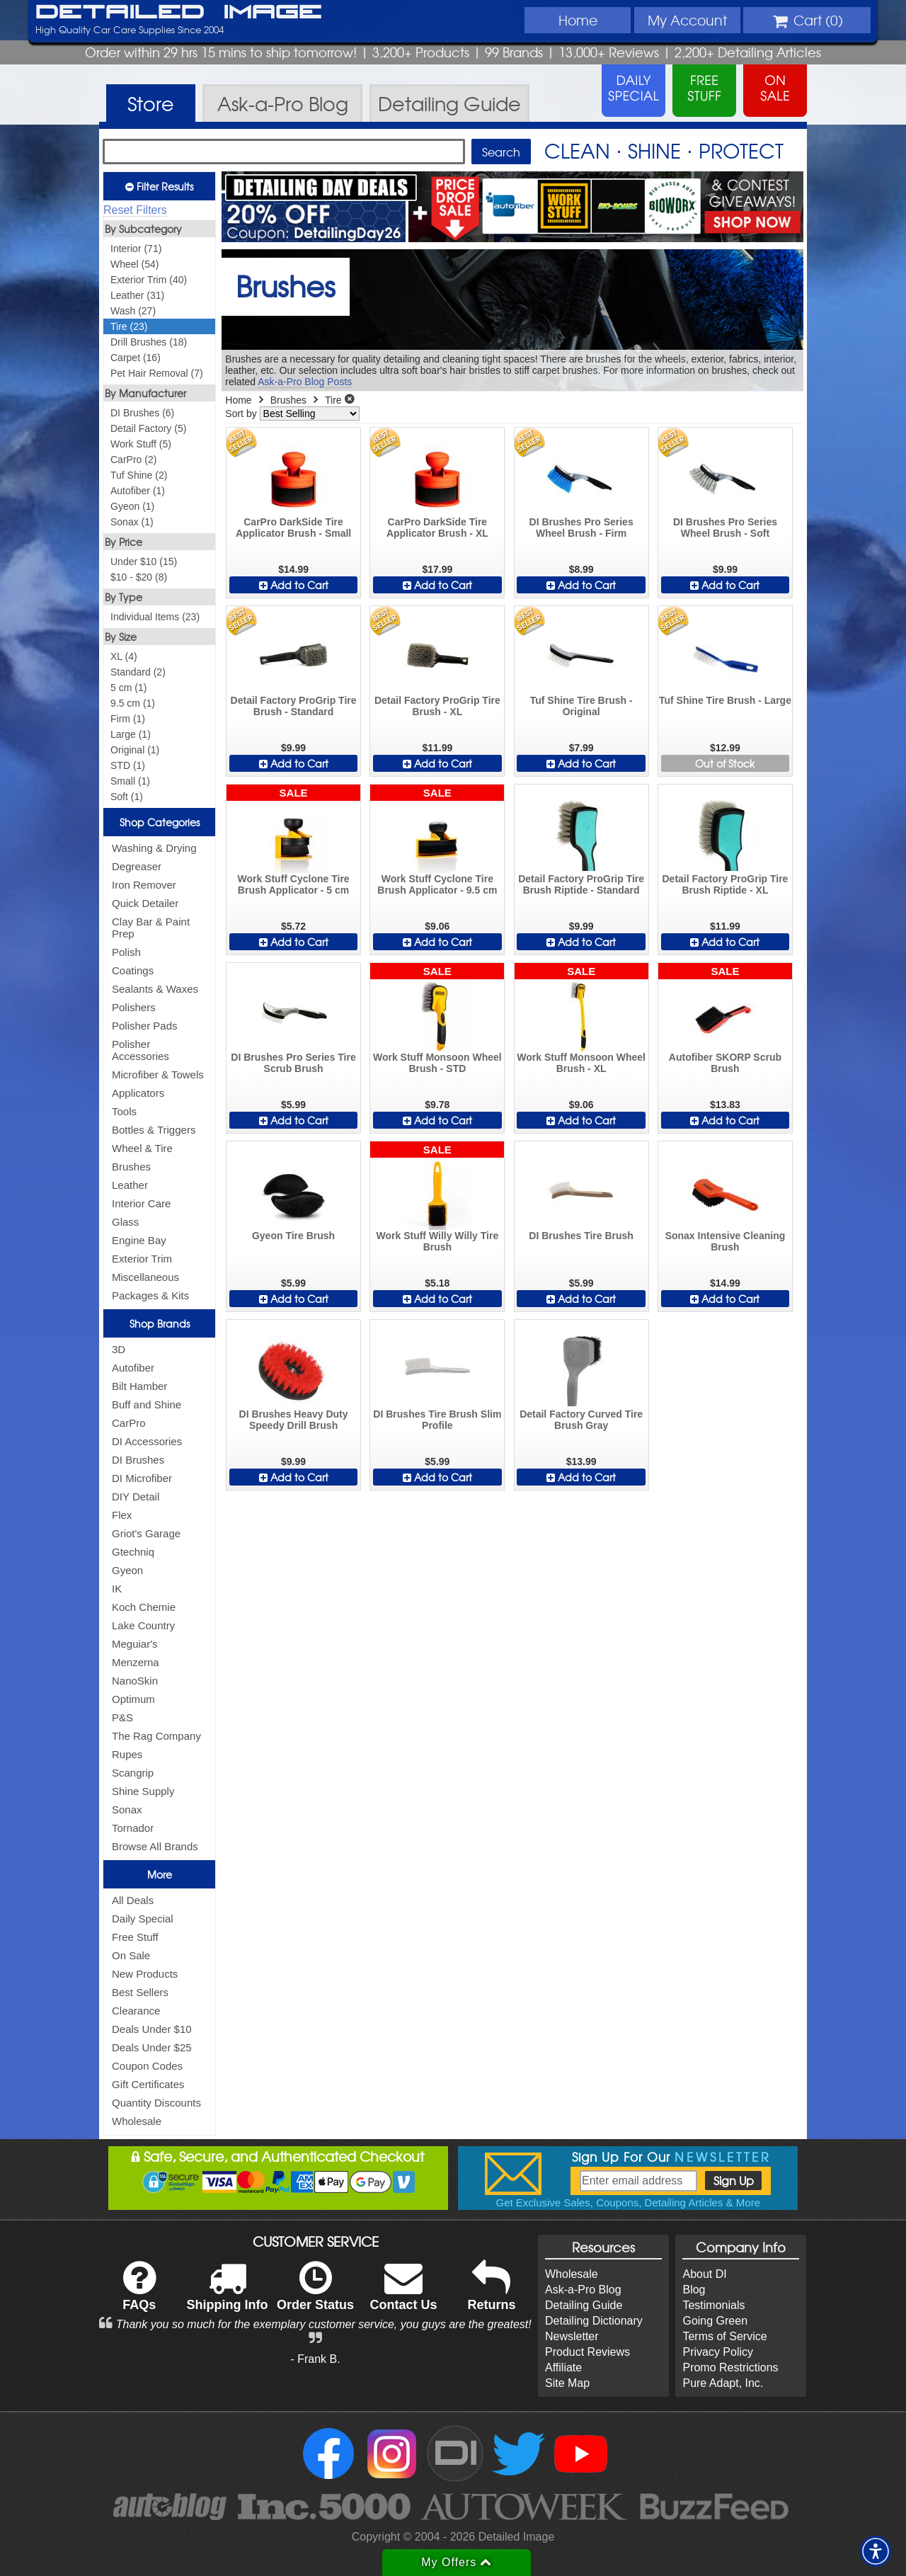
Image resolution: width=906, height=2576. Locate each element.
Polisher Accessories (140, 1050)
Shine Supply (143, 1791)
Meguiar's (135, 1644)
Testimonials (713, 2305)
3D (118, 1349)
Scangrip (133, 1773)
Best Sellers (140, 1992)
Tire (333, 400)
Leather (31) (137, 295)
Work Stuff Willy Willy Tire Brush (438, 1241)
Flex (122, 1515)
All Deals (133, 1900)
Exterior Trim (142, 1259)
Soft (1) (126, 796)
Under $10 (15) (143, 561)
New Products (145, 1974)
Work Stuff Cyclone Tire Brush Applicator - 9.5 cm (437, 884)
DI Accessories (147, 1441)
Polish (126, 952)
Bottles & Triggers (153, 1130)
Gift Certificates (148, 2084)
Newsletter (572, 2336)
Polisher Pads (145, 1026)
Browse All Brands (155, 1846)
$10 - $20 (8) (138, 577)
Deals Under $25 (152, 2047)
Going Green (714, 2321)
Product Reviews (587, 2352)
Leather (130, 1185)
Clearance (136, 2011)
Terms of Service (724, 2336)
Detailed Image (178, 12)
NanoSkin (135, 1681)
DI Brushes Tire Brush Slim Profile (437, 1419)
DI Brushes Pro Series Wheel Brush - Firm (581, 527)
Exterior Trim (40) (148, 279)
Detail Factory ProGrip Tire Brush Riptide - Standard (581, 884)
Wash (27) (133, 311)
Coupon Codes (147, 2066)
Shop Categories (160, 822)
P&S (122, 1717)
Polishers (134, 1007)
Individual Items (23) (155, 616)
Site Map (567, 2383)
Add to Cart (293, 585)
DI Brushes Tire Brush (581, 1235)
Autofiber (133, 1368)
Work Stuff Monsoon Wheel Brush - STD (437, 1063)
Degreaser (136, 866)
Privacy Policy (717, 2352)
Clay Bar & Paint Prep (151, 928)
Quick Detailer (145, 903)
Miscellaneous (145, 1277)
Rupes (127, 1754)
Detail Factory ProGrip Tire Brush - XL (437, 706)
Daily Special (142, 1919)
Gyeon (127, 1570)
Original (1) (134, 750)
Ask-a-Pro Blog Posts (305, 381)
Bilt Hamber (139, 1386)
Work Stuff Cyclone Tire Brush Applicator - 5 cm (293, 884)
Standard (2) (138, 672)
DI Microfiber (142, 1478)
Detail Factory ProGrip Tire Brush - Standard (294, 706)
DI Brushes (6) (142, 412)
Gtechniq (133, 1552)
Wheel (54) (134, 264)
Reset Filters (135, 210)
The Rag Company (156, 1736)
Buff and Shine (146, 1404)
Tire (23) (128, 326)
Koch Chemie (144, 1607)
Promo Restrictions (730, 2367)
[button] (875, 2551)
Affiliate (563, 2367)
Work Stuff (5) (140, 444)
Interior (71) (135, 248)
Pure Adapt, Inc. (722, 2383)
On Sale (131, 1955)
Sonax (127, 1809)
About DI (704, 2274)
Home (577, 20)
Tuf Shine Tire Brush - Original (581, 706)
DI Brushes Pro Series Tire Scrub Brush (293, 1063)
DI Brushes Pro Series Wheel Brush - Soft (725, 527)
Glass (125, 1222)
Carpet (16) (135, 357)
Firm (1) (127, 718)
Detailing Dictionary (594, 2321)
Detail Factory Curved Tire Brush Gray (581, 1419)
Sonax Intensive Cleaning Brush (725, 1241)
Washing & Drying (154, 848)
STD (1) (127, 765)
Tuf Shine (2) (138, 475)
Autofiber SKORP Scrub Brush (725, 1063)
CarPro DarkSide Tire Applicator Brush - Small (293, 527)
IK (117, 1589)
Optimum (133, 1699)
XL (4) (123, 656)
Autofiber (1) (137, 490)
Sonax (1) (132, 522)
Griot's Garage (146, 1533)
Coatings (133, 970)
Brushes (131, 1167)
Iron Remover (144, 885)
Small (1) (130, 781)
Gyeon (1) (132, 506)
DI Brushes (138, 1460)
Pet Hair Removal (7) (156, 373)
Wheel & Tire (142, 1148)
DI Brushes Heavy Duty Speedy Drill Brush (293, 1419)
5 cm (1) (128, 687)
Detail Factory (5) (148, 428)
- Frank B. (315, 2359)
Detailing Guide (583, 2305)
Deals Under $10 (152, 2029)
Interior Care (141, 1203)
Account (687, 20)
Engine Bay (139, 1240)
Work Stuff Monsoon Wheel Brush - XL (581, 1063)
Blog (693, 2290)
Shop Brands (160, 1323)
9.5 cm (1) (132, 703)
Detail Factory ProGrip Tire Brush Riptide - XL (725, 884)
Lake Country (143, 1625)
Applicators (138, 1093)
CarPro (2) (133, 459)
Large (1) (130, 734)
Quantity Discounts (156, 2103)
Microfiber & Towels (158, 1074)
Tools (124, 1111)
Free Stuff (135, 1937)
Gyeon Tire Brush (293, 1235)
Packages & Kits (150, 1295)
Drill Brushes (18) (148, 342)
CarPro (129, 1423)
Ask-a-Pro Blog (583, 2290)
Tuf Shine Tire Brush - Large (725, 700)
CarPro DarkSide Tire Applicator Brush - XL (437, 527)
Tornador (133, 1828)
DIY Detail (135, 1497)
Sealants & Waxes (155, 989)
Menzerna (135, 1662)
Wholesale (136, 2121)
